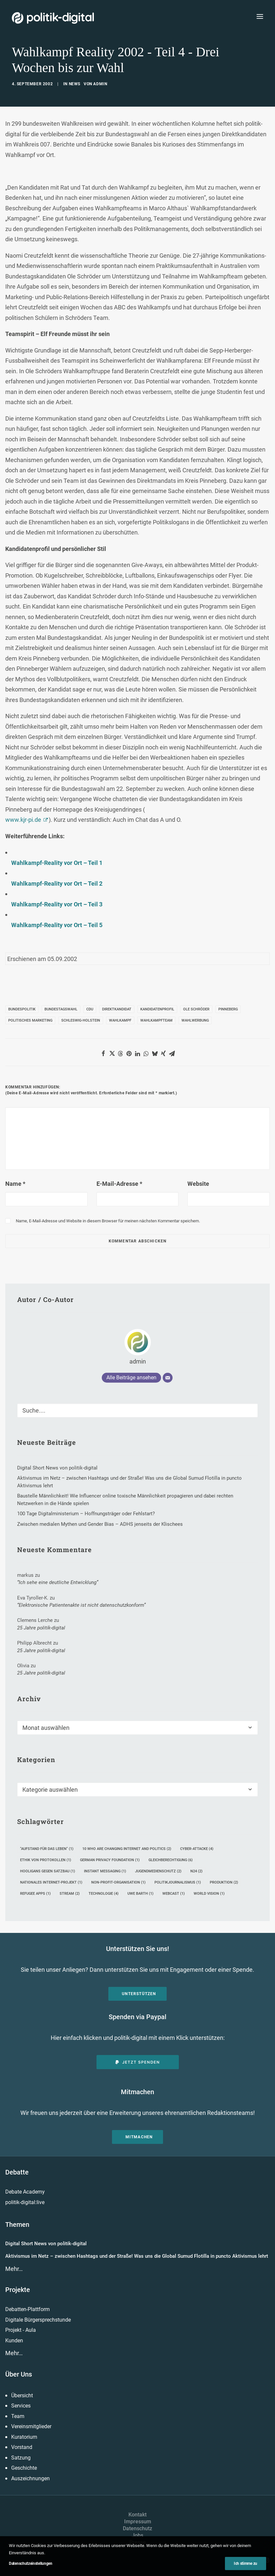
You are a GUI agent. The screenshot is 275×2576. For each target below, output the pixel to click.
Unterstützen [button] (139, 1993)
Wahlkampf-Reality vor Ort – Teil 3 (56, 904)
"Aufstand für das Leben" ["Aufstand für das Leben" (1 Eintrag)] (46, 1849)
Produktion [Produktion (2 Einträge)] (224, 1882)
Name (15, 1183)
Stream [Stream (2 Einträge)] (70, 1893)
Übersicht (22, 2395)
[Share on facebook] (103, 1053)
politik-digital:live (24, 2202)
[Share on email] (172, 1053)
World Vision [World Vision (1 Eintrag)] (209, 1893)
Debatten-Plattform (27, 2309)
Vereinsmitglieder (31, 2426)
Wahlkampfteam (156, 1020)
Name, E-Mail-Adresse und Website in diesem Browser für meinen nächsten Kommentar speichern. (108, 1220)
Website (198, 1183)
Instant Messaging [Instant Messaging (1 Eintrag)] (105, 1871)
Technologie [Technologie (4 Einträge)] (104, 1893)
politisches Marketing (30, 1020)
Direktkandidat (116, 1009)
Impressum (137, 2521)
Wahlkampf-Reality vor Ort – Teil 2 (56, 883)
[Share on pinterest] (129, 1053)
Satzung (21, 2458)
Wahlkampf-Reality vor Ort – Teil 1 (56, 862)
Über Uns (18, 2374)
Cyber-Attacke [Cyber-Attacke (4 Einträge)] (196, 1849)
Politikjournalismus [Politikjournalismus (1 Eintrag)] (177, 1882)
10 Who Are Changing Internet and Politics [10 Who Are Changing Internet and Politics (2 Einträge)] (126, 1849)
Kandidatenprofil (157, 1009)
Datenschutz (137, 2528)
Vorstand (21, 2447)
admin (100, 84)
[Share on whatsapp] (146, 1053)
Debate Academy (25, 2192)
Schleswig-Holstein (80, 1020)
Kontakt (137, 2514)
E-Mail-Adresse (119, 1183)
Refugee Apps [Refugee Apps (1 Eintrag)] (35, 1893)
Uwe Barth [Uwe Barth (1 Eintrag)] (140, 1893)
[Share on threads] (120, 1053)
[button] (260, 16)
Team (17, 2416)
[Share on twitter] (112, 1053)
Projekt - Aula (20, 2330)
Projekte (17, 2290)
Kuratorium (24, 2437)
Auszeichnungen (30, 2478)
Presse (137, 2542)
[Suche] (137, 1410)
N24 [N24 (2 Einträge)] (196, 1871)
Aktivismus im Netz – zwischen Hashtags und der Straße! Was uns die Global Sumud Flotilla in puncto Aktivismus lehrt (136, 2256)
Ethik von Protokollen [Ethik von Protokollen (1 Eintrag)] (45, 1860)
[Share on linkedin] (138, 1053)
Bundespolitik (22, 1009)
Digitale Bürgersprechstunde (38, 2320)
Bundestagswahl (60, 1009)
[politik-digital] (53, 18)
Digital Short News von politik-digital (46, 2244)
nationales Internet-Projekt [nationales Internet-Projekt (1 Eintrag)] (51, 1882)
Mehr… (14, 2268)
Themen (17, 2224)
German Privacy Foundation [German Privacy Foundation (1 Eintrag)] (110, 1860)
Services (21, 2406)
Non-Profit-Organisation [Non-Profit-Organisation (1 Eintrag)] (118, 1882)
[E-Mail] (168, 1378)
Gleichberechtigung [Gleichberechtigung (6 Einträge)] (171, 1860)
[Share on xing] (163, 1053)
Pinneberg (228, 1009)
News (74, 84)
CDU (89, 1009)
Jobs (137, 2535)
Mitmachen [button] (139, 2137)
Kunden (14, 2340)
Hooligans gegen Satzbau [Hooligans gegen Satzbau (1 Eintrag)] (47, 1871)
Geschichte (24, 2468)
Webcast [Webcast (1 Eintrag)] (173, 1893)
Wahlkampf (120, 1020)
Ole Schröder (196, 1009)
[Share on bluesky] (155, 1053)
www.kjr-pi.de (23, 819)
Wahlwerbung (195, 1020)
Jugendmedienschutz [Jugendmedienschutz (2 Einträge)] (158, 1871)
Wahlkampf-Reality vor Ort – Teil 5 (56, 925)
